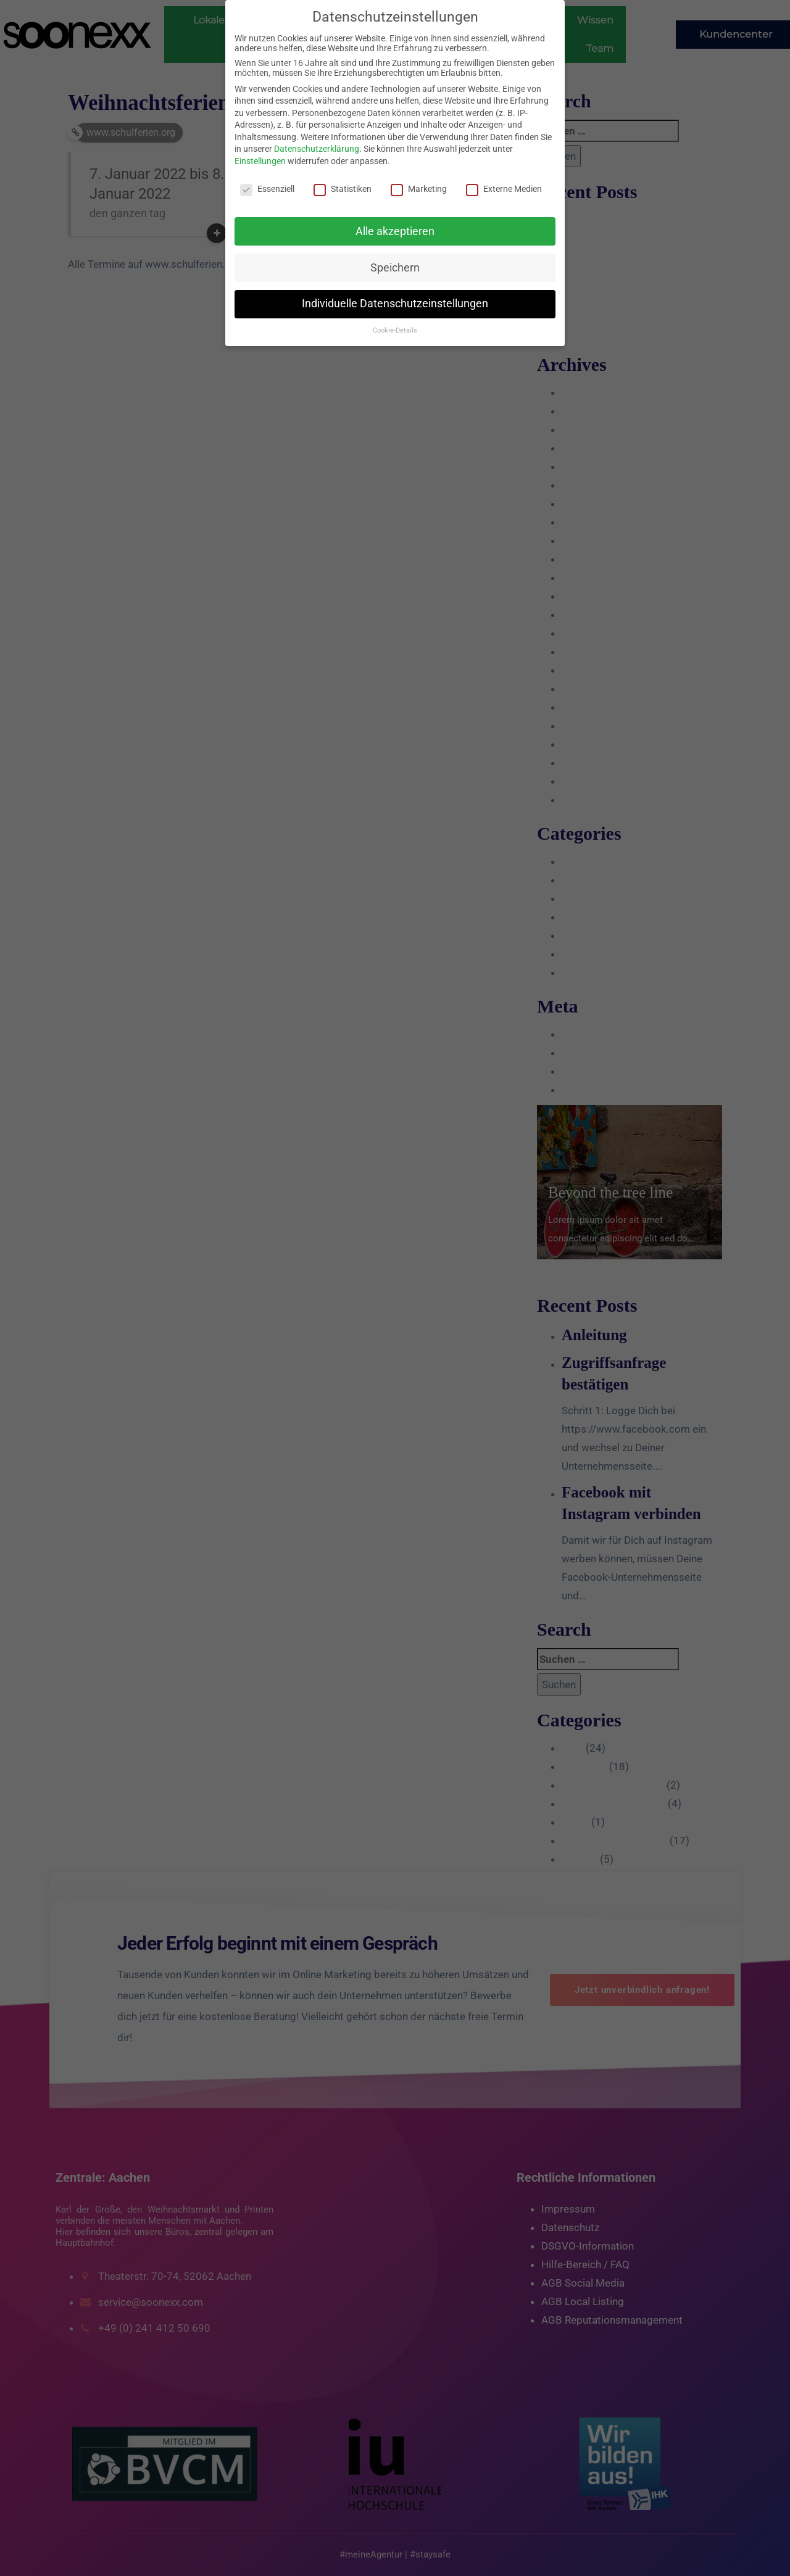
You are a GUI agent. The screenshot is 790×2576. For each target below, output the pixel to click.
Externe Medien (504, 189)
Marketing (419, 189)
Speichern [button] (395, 268)
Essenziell (267, 189)
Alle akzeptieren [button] (395, 231)
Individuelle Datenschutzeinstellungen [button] (395, 303)
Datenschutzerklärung (316, 149)
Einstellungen (260, 161)
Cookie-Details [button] (395, 330)
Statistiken (343, 189)
